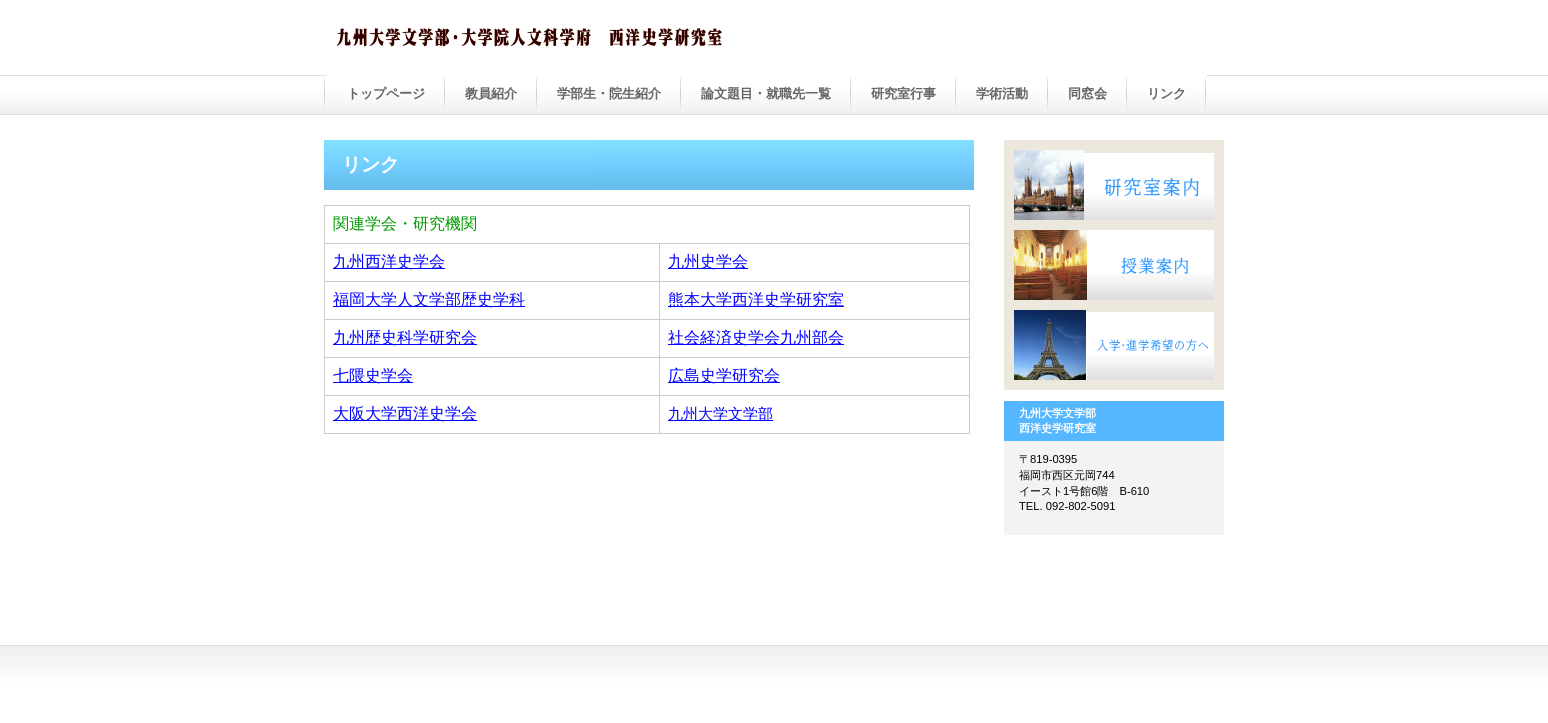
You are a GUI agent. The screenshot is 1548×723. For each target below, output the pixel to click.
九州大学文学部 (720, 413)
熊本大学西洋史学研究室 (756, 299)
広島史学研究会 (724, 375)
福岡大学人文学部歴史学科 (429, 299)
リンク (1166, 93)
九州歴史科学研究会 (405, 337)
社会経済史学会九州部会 (756, 337)
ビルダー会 (534, 39)
